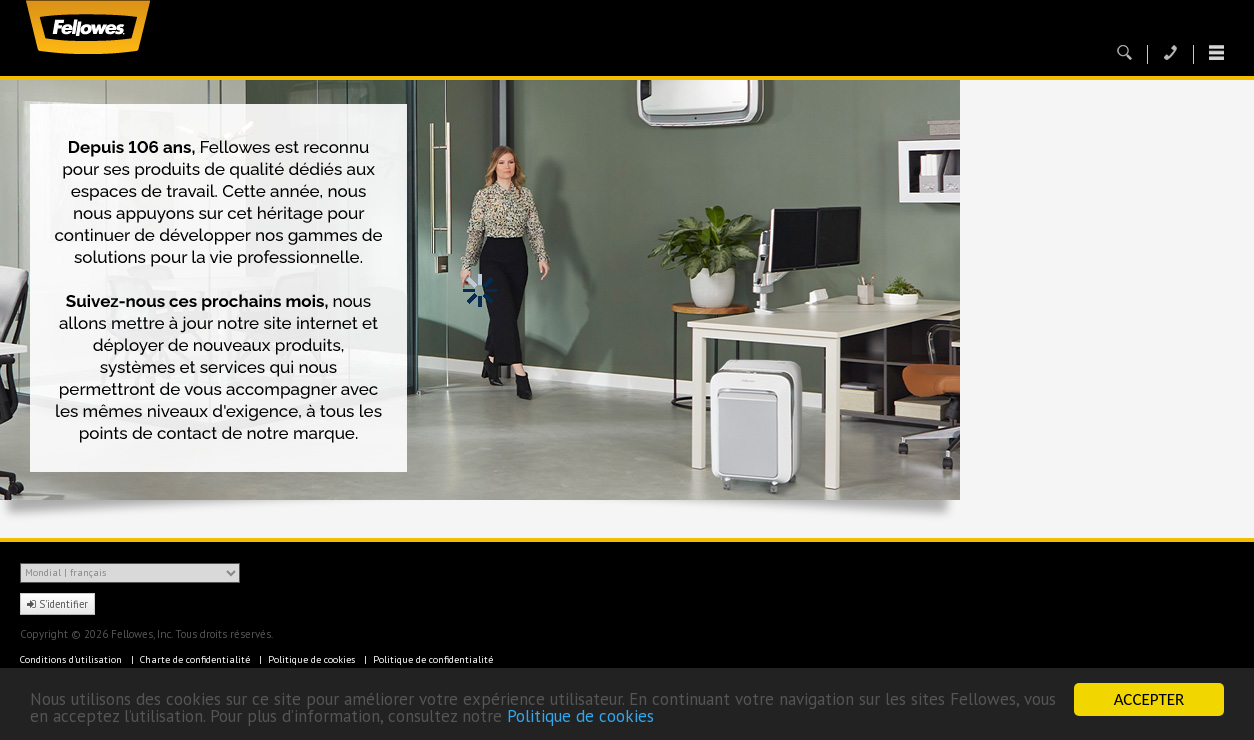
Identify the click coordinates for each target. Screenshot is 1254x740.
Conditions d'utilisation (72, 659)
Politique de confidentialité (433, 659)
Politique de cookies (580, 717)
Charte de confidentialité (196, 659)
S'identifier (57, 604)
